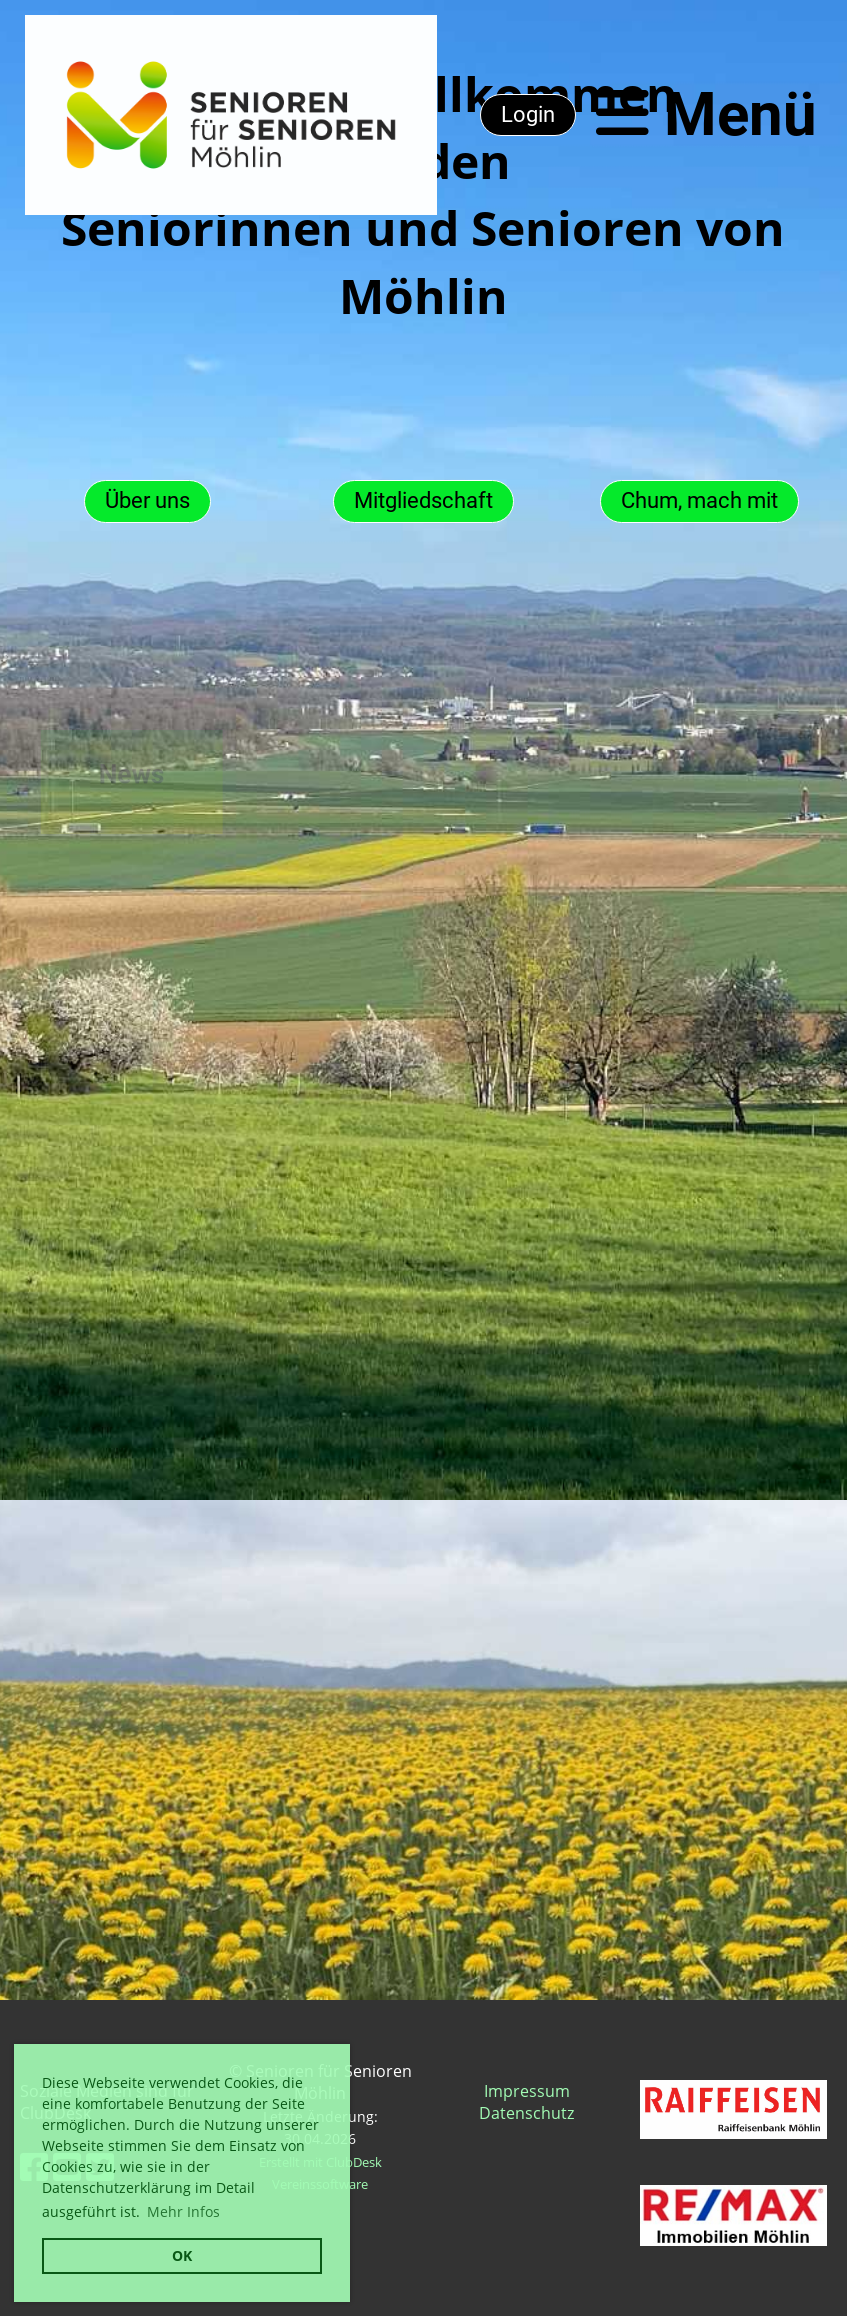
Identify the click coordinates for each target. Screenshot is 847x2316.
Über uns (147, 500)
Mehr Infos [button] (183, 2211)
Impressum (527, 2091)
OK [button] (182, 2255)
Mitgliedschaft (423, 500)
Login (528, 114)
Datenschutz (526, 2113)
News (119, 774)
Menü (706, 114)
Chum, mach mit (699, 500)
